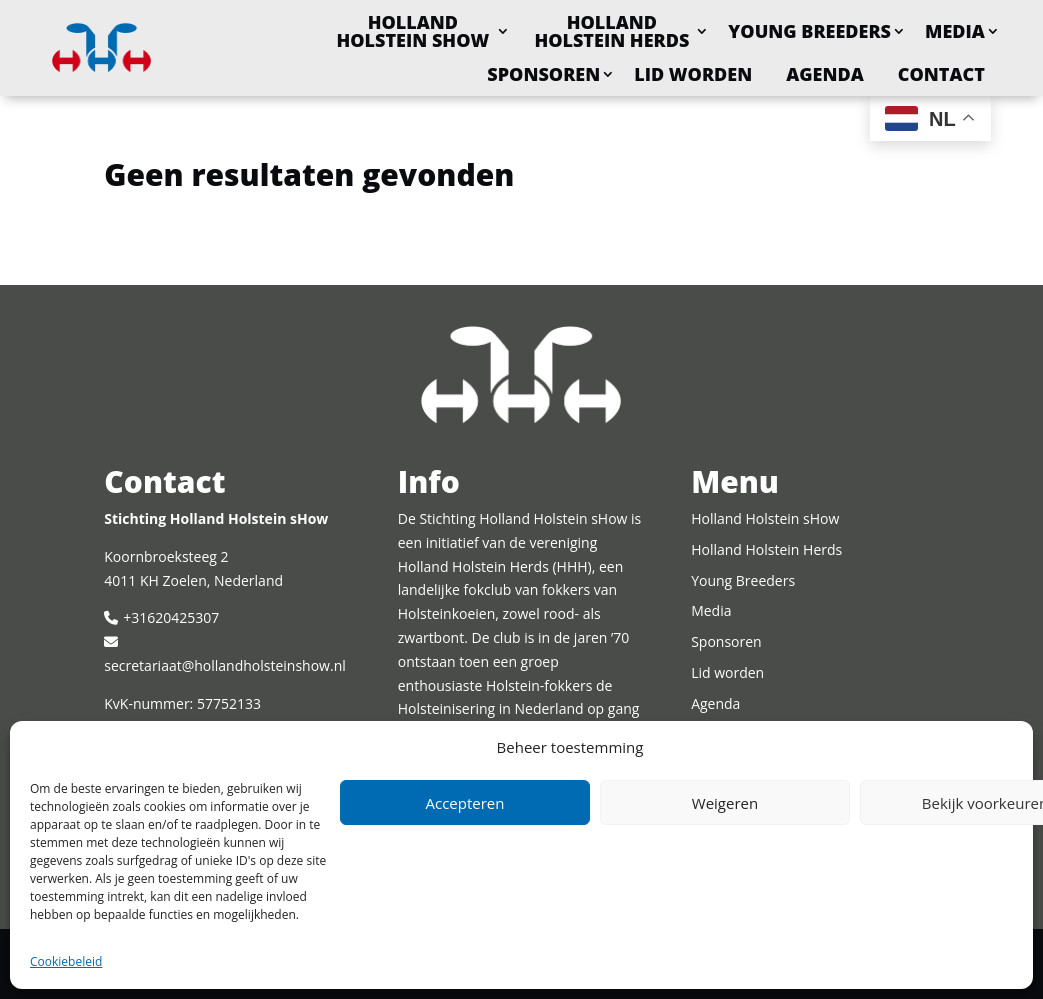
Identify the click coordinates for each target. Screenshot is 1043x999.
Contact (941, 74)
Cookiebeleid (66, 961)
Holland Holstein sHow (412, 31)
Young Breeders (809, 31)
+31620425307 (171, 617)
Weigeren (725, 803)
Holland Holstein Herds (611, 31)
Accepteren (465, 803)
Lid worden (693, 74)
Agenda (825, 74)
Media (955, 31)
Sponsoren (543, 74)
